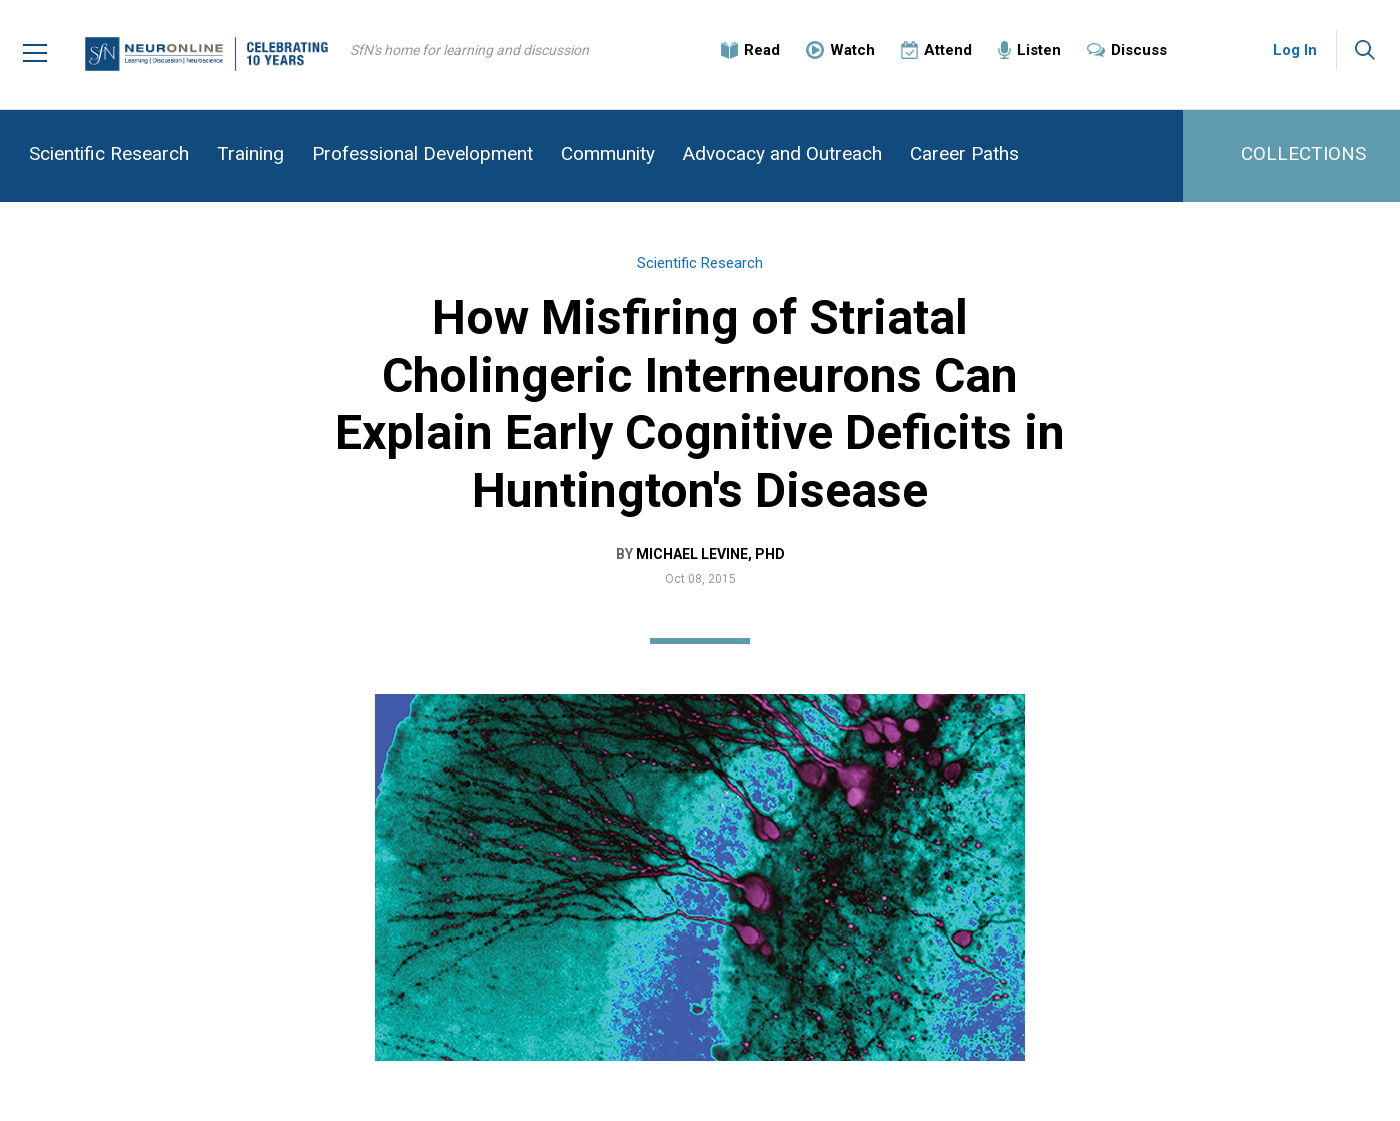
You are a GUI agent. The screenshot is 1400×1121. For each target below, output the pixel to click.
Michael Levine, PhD (710, 554)
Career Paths (964, 153)
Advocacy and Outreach (782, 153)
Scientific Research (109, 153)
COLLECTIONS (1303, 153)
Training (250, 153)
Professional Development (422, 153)
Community (608, 153)
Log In (1295, 50)
